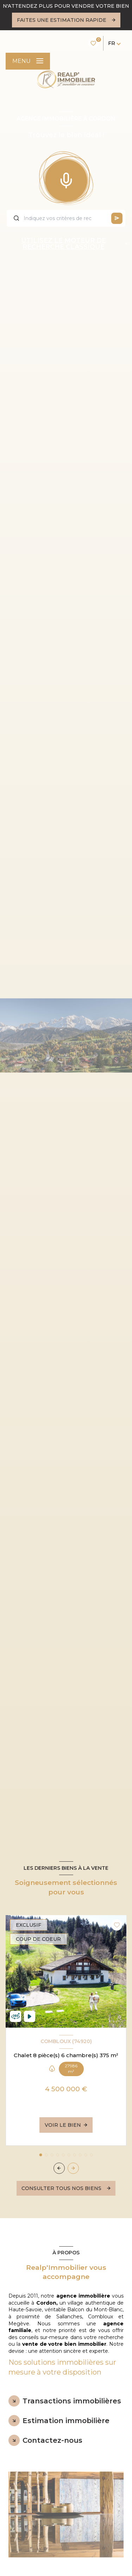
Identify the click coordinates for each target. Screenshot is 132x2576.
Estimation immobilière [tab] (66, 2420)
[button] (73, 2168)
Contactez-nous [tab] (52, 2440)
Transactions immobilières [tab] (72, 2401)
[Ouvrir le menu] (28, 61)
